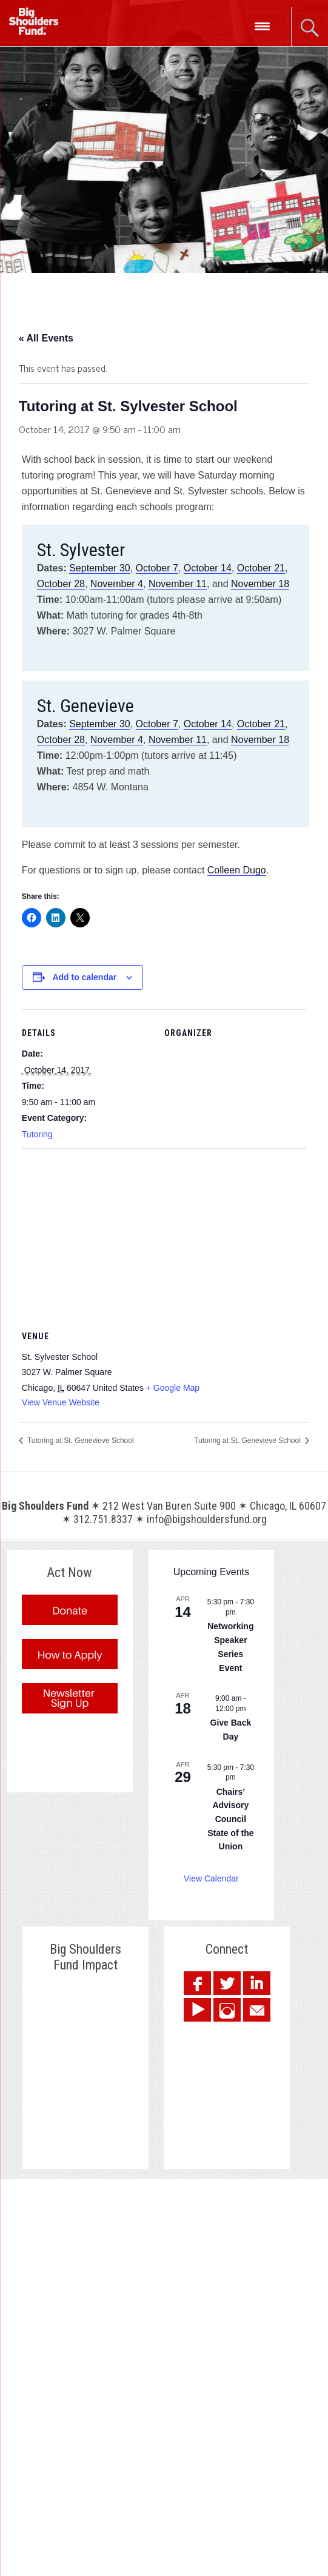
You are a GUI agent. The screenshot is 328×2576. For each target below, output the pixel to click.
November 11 (178, 584)
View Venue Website (60, 1402)
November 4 (116, 584)
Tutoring (37, 1134)
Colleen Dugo (236, 870)
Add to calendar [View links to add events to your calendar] (84, 977)
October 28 (61, 584)
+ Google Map (172, 1388)
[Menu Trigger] (262, 25)
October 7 (157, 568)
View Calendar (211, 1878)
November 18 (260, 584)
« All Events (46, 338)
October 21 (261, 568)
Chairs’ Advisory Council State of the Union (230, 1819)
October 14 (208, 568)
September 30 (99, 568)
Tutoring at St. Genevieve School (79, 1440)
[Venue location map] (164, 1236)
